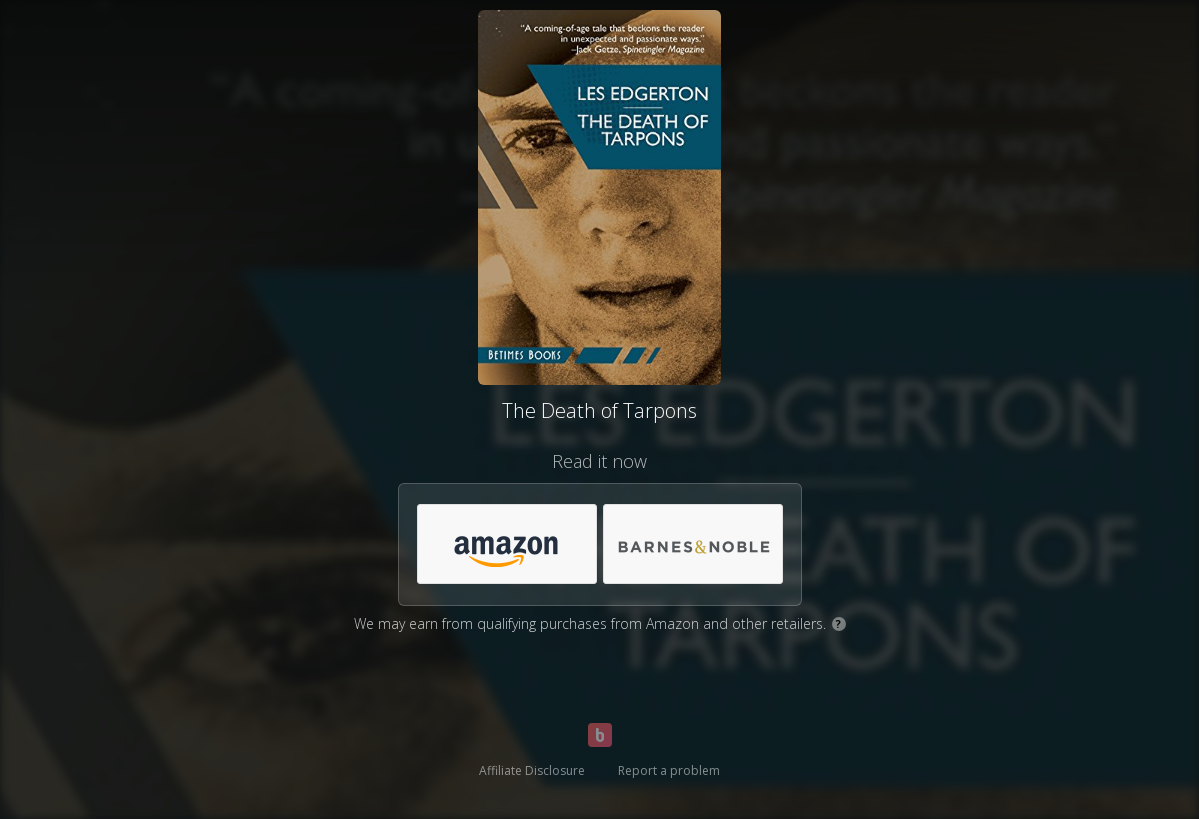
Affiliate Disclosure (532, 770)
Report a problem (669, 770)
